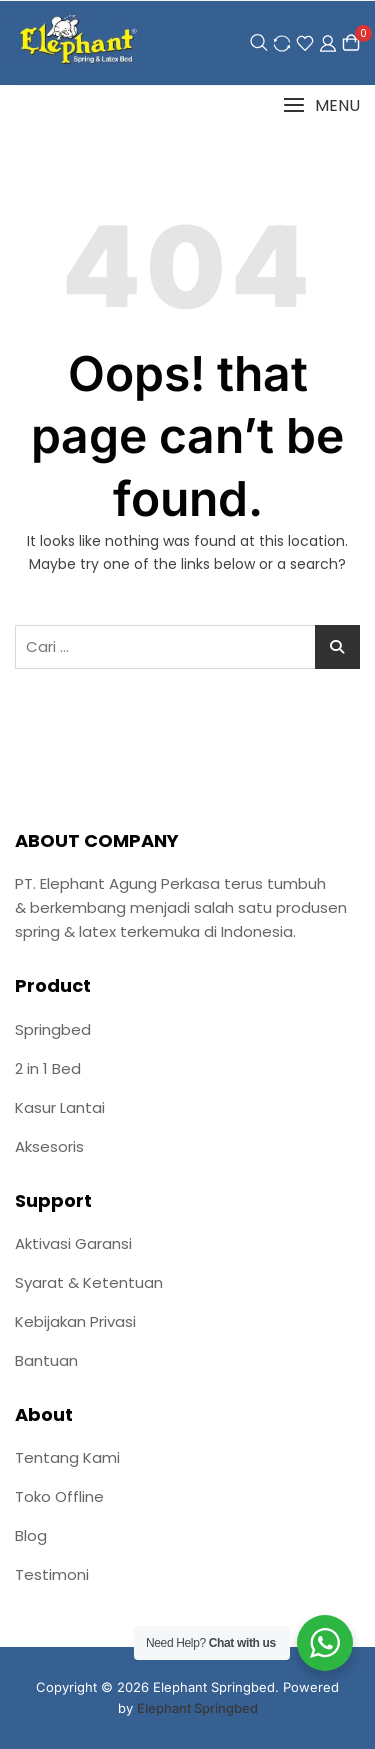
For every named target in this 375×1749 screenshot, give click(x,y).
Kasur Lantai (60, 1107)
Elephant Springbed (197, 1708)
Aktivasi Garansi (73, 1243)
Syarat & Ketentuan (89, 1282)
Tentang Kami (67, 1457)
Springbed (53, 1029)
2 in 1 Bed (48, 1068)
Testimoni (52, 1574)
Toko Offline (59, 1496)
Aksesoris (49, 1146)
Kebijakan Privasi (75, 1321)
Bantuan (46, 1360)
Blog (31, 1535)
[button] (321, 105)
